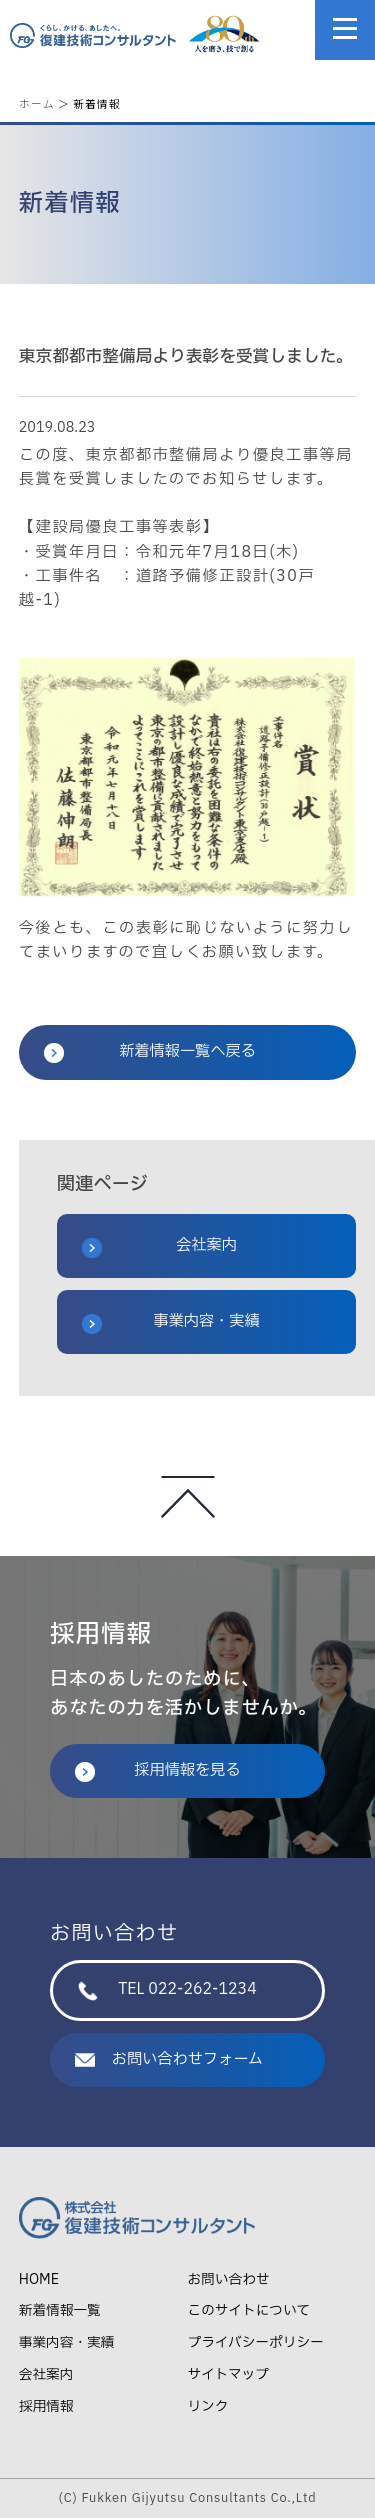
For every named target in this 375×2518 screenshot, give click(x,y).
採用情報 (46, 2406)
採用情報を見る (158, 1770)
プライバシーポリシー (256, 2342)
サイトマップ (228, 2374)
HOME (39, 2279)
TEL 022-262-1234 (167, 1989)
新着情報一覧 (60, 2310)
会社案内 (159, 1246)
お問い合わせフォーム (169, 2059)
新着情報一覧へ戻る (150, 1051)
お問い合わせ (229, 2279)
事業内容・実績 (171, 1322)
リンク (208, 2406)
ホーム (37, 103)
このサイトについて (249, 2310)
